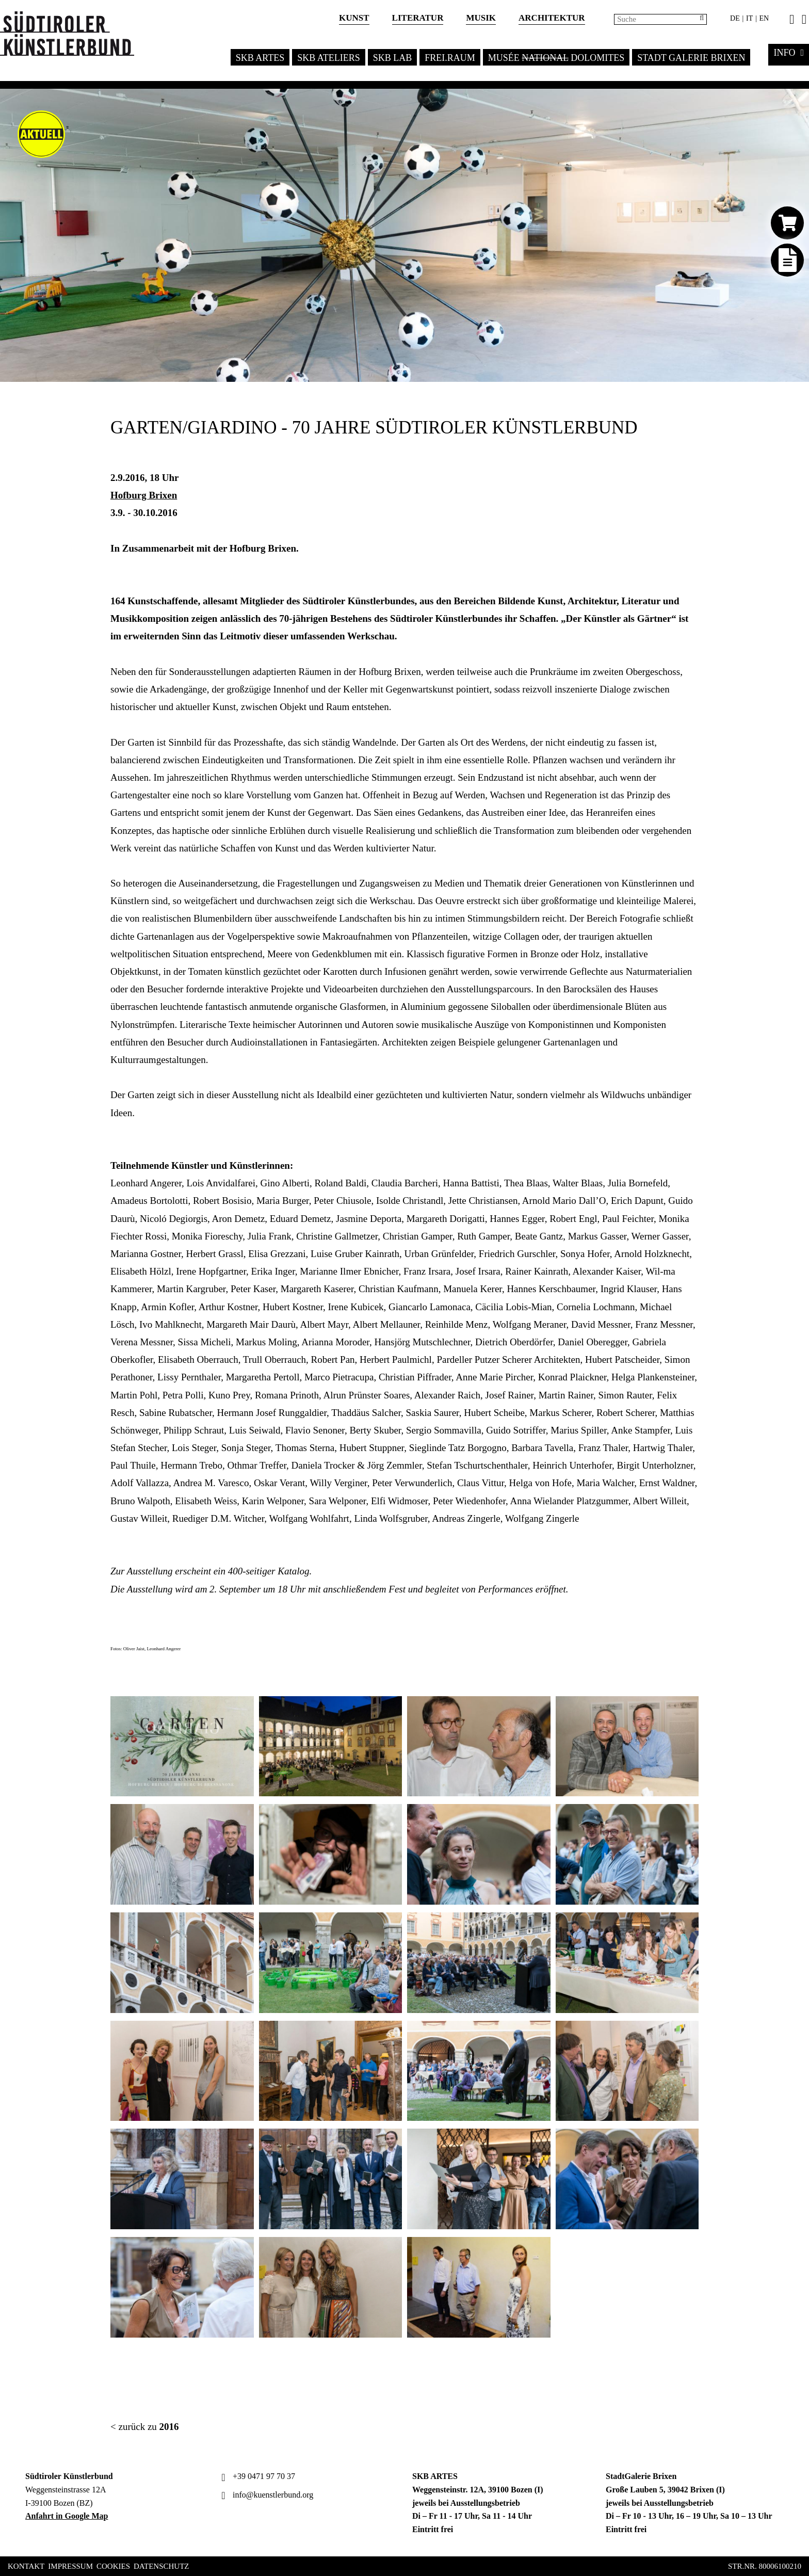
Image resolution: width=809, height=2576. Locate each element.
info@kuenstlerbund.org (266, 2494)
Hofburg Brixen (143, 495)
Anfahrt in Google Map (66, 2515)
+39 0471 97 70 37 (257, 2476)
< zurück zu (144, 2426)
